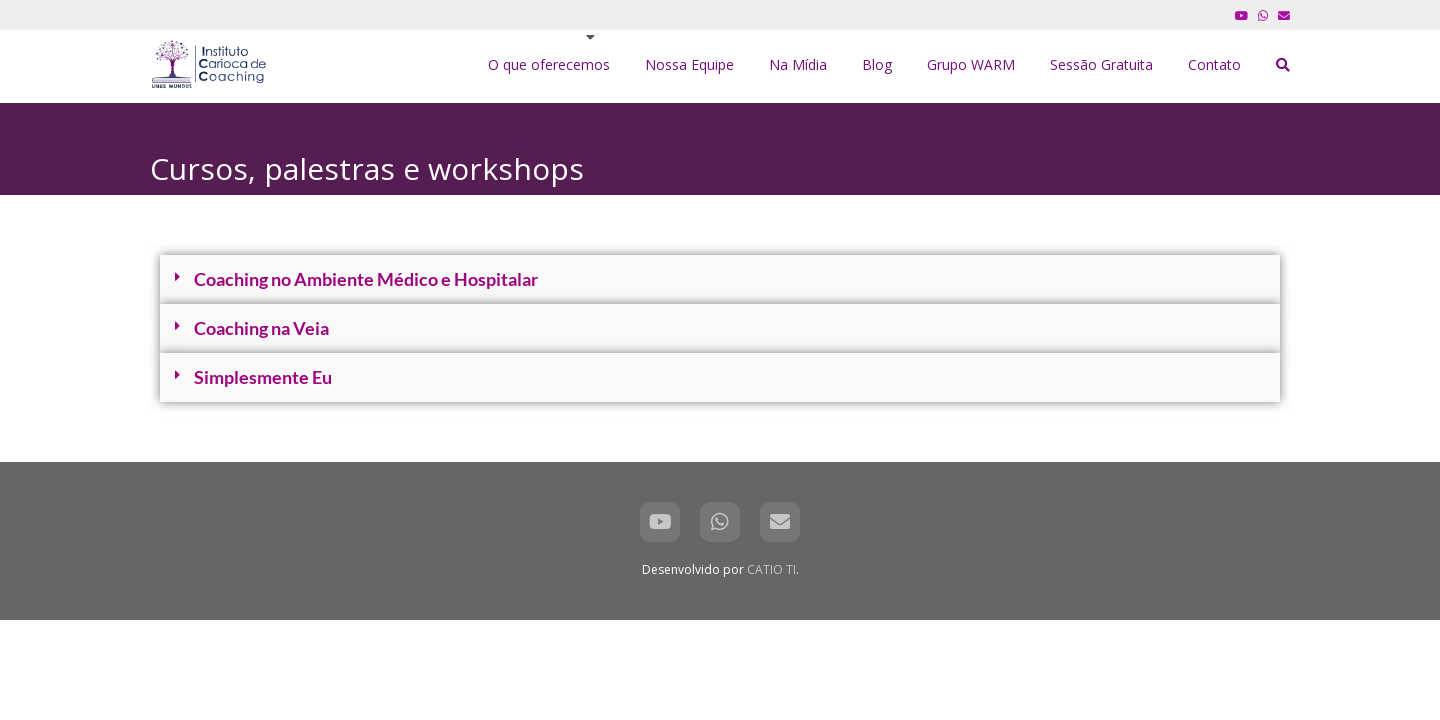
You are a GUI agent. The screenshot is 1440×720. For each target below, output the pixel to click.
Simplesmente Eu (263, 377)
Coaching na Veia (261, 328)
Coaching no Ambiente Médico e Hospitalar (366, 279)
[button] (720, 279)
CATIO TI (771, 569)
